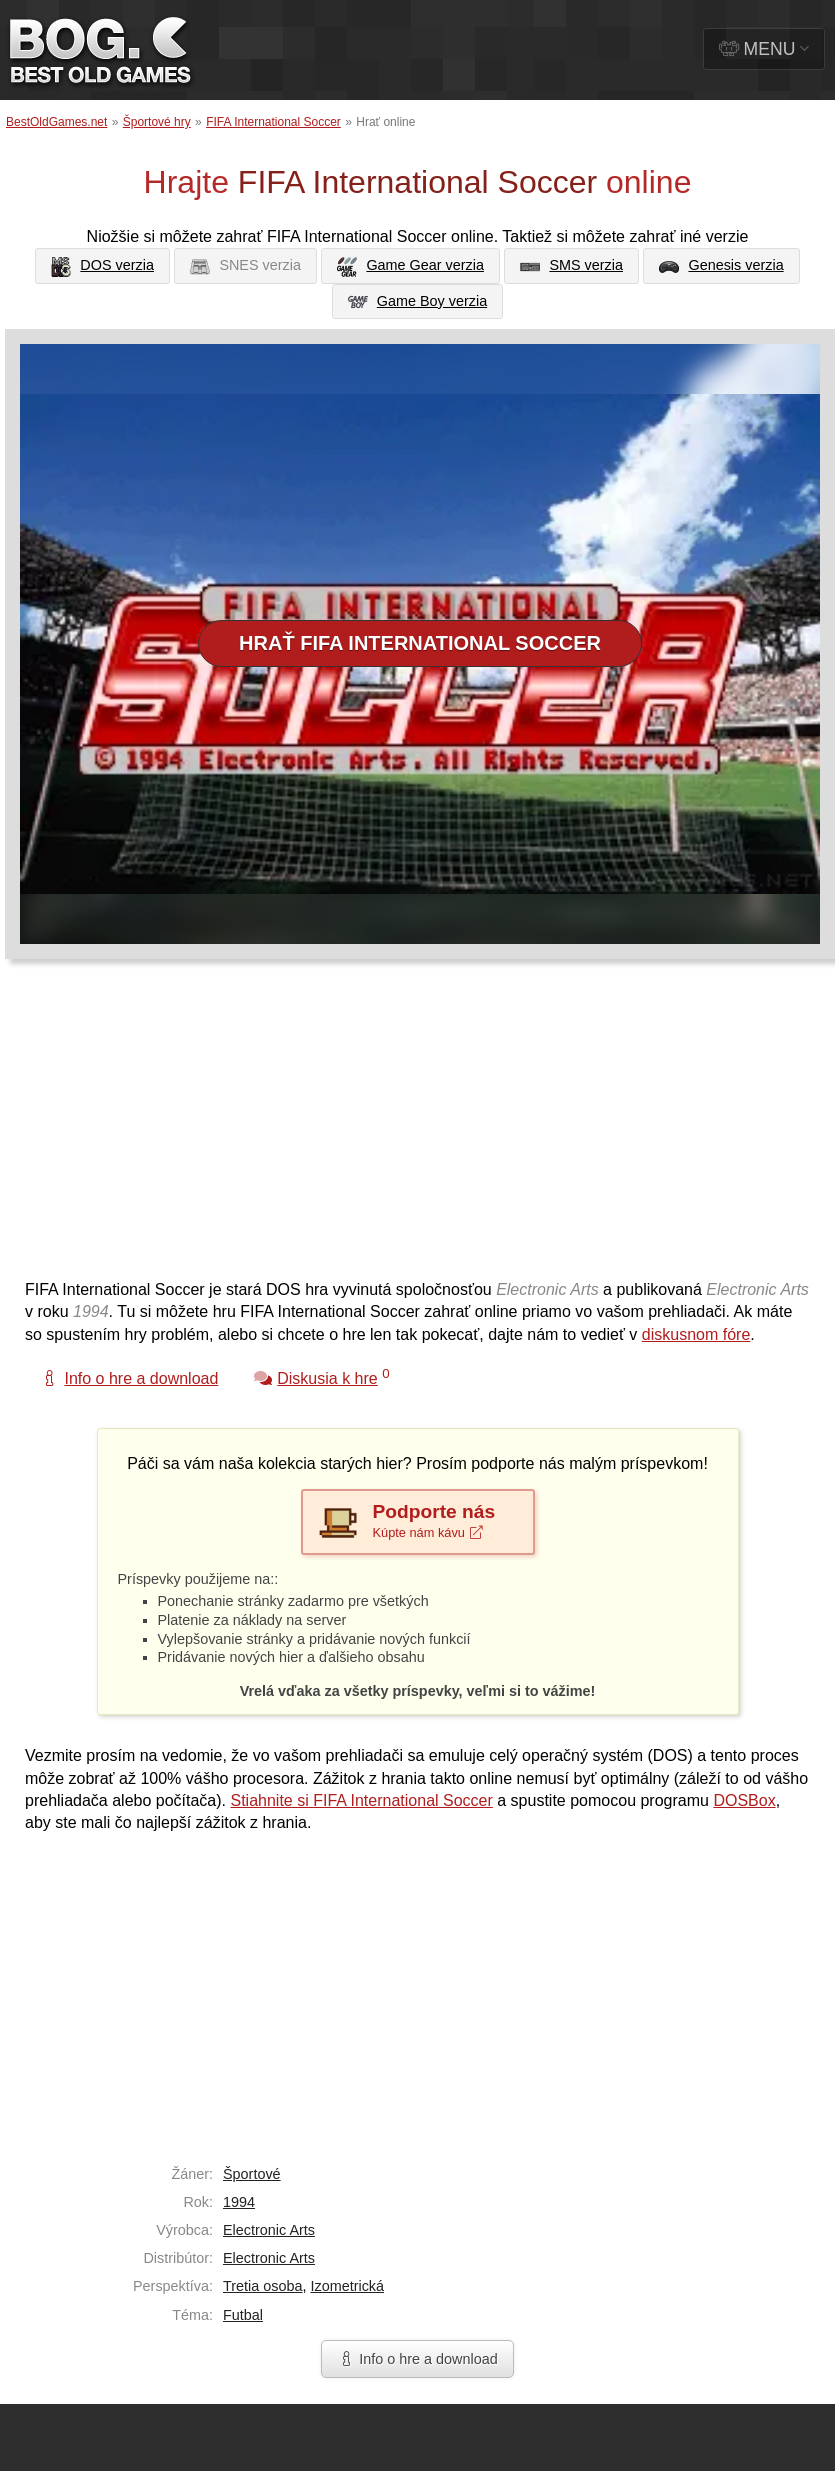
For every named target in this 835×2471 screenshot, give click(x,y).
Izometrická (347, 2286)
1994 (239, 2202)
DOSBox (744, 1800)
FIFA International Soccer (273, 122)
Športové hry (157, 122)
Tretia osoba (262, 2286)
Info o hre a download (417, 2359)
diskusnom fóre (696, 1334)
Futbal (243, 2315)
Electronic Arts (269, 2230)
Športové (252, 2174)
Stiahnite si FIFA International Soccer (361, 1800)
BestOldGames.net (56, 122)
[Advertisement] (337, 1129)
